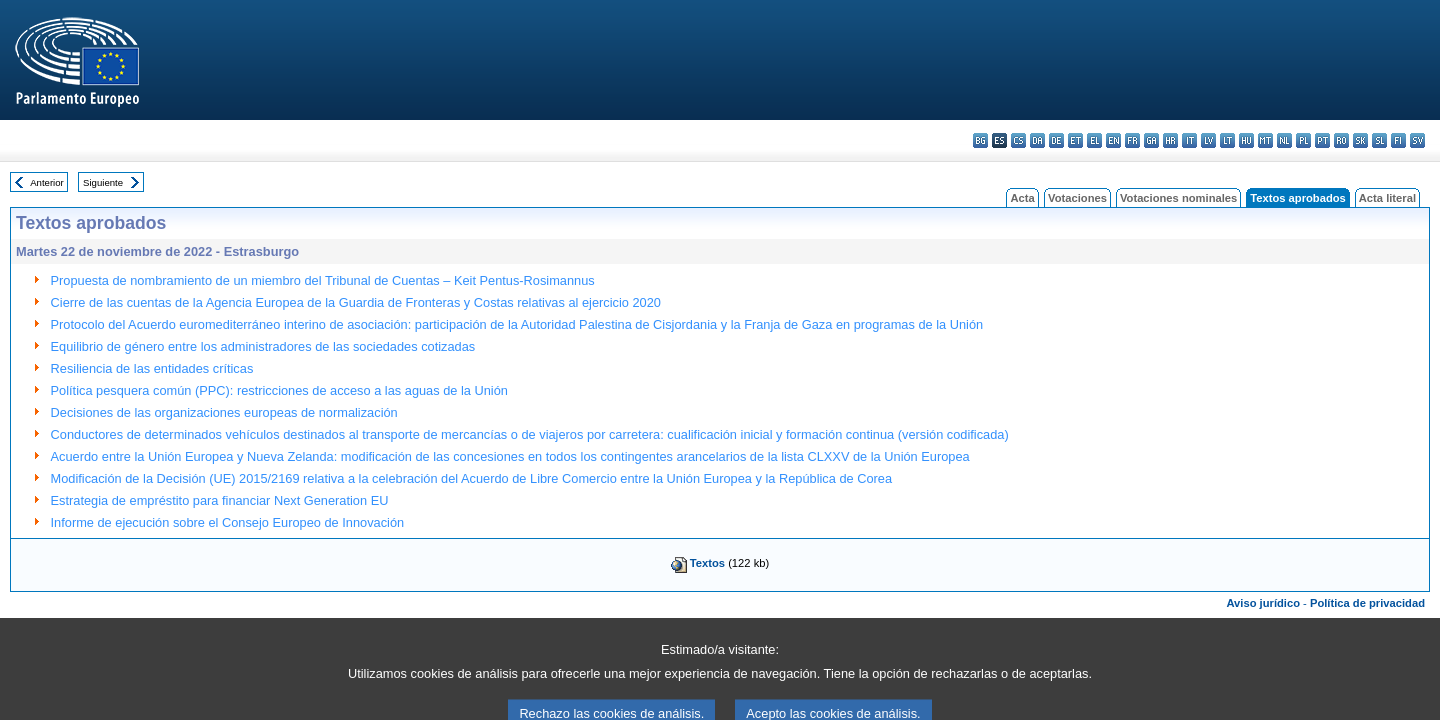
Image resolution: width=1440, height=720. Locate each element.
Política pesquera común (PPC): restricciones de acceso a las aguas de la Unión (279, 390)
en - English (1113, 140)
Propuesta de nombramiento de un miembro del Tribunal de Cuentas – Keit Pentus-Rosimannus (323, 280)
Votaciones (1077, 198)
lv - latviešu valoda (1208, 140)
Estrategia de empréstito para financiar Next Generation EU (220, 500)
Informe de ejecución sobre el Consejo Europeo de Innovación (228, 522)
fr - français (1132, 140)
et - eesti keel (1075, 140)
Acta (1022, 198)
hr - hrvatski (1170, 140)
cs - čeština (1018, 140)
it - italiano (1189, 140)
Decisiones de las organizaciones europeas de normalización (224, 412)
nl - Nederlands (1284, 140)
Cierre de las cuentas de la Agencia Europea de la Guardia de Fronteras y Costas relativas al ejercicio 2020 (356, 302)
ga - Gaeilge (1151, 140)
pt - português (1322, 140)
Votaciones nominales (1178, 198)
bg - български (980, 140)
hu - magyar (1246, 140)
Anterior (47, 182)
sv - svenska (1417, 140)
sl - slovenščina (1379, 140)
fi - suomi (1398, 140)
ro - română (1341, 140)
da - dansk (1037, 140)
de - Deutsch (1056, 140)
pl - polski (1303, 140)
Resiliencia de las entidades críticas (152, 368)
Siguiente (103, 182)
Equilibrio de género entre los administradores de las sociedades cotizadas (263, 346)
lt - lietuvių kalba (1227, 140)
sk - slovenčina (1360, 140)
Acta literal (1387, 198)
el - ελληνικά (1094, 140)
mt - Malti (1265, 140)
